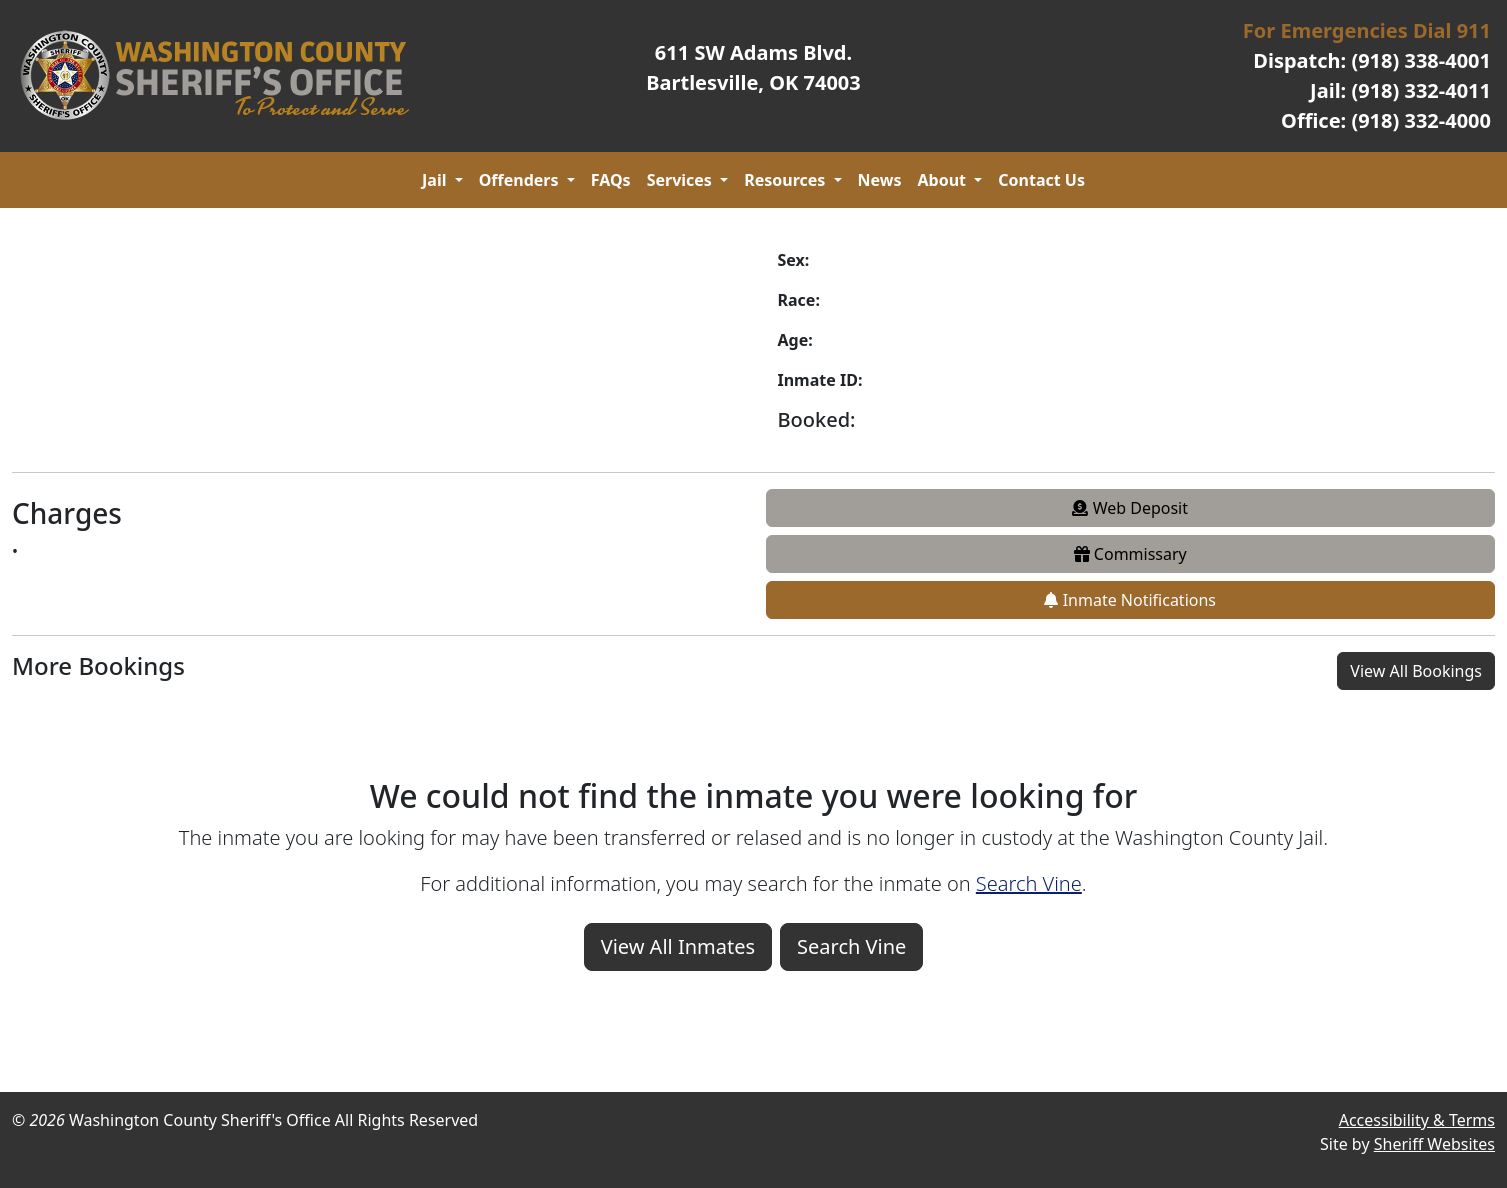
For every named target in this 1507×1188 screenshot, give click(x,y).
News (880, 180)
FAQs (611, 180)
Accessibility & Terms (1417, 1120)
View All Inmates (678, 946)
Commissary (1130, 554)
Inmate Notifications (1130, 600)
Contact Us (1041, 180)
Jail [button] (436, 180)
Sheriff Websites (1434, 1144)
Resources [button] (786, 180)
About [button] (944, 180)
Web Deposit (1130, 508)
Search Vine (1029, 883)
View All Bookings (1416, 671)
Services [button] (681, 180)
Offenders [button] (521, 180)
